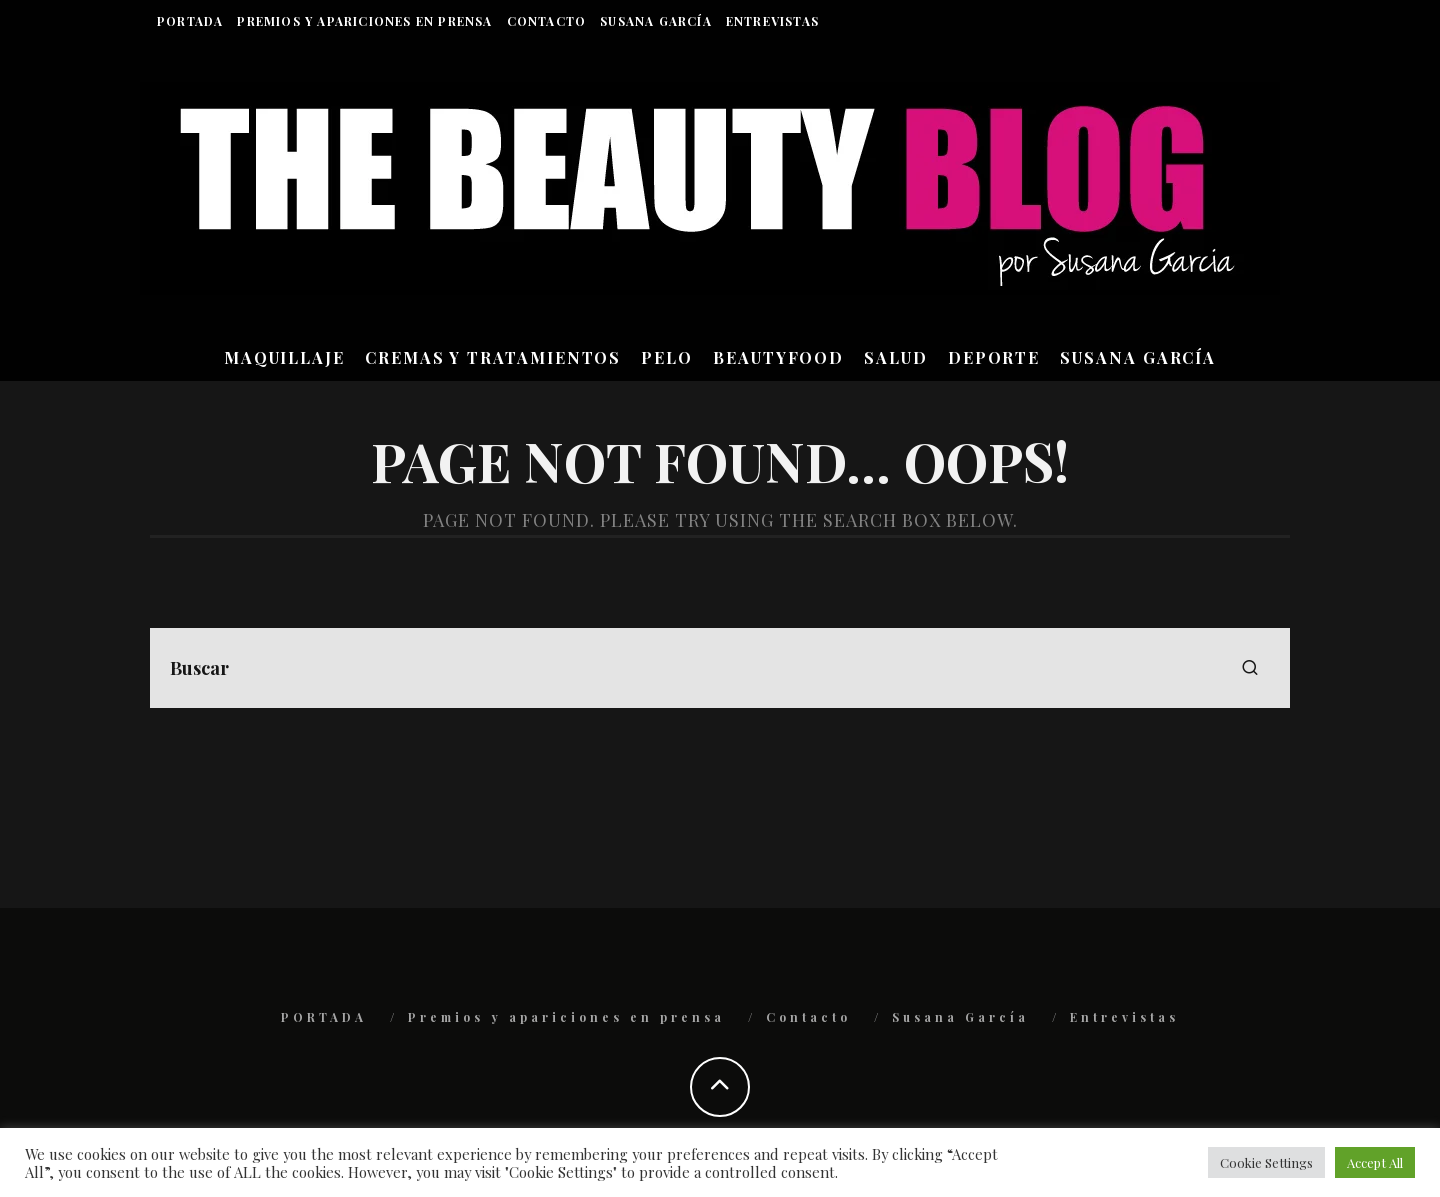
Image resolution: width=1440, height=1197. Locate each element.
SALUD (896, 357)
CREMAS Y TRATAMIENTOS (493, 357)
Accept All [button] (1375, 1162)
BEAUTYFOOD (778, 357)
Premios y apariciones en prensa (364, 21)
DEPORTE (994, 357)
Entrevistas (772, 21)
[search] (1250, 668)
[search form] (720, 668)
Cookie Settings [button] (1266, 1162)
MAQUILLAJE (284, 357)
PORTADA (190, 21)
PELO (667, 357)
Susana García (656, 21)
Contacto (547, 21)
